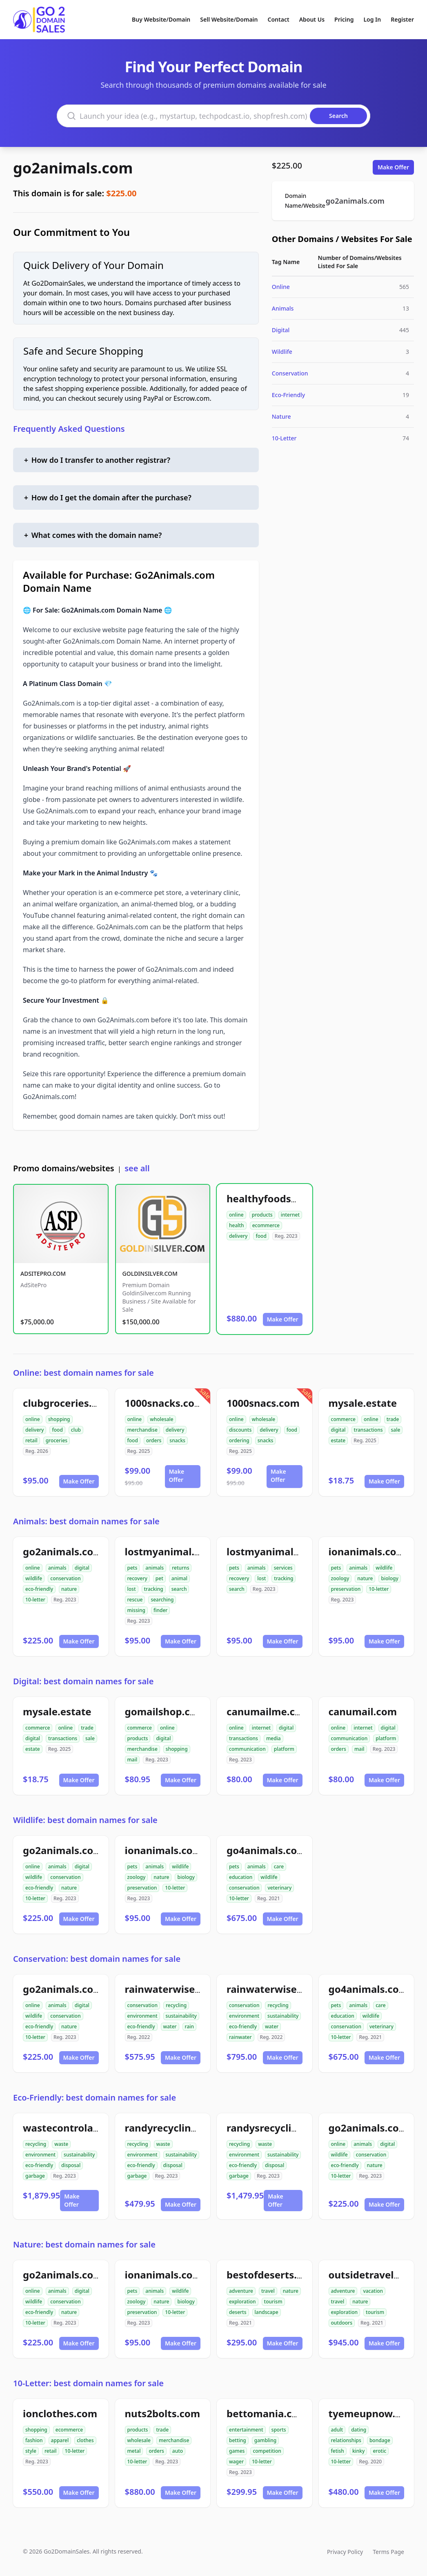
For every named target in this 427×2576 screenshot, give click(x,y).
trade (393, 1419)
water (170, 2026)
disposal (70, 2165)
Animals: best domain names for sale (86, 1521)
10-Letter (284, 438)
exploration (242, 2301)
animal (179, 1578)
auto (177, 2450)
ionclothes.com (60, 2413)
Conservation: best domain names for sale (96, 1958)
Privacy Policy (345, 2552)
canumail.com (363, 1711)
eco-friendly (39, 1589)
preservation (346, 1589)
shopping (59, 1419)
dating (358, 2429)
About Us (312, 19)
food (261, 1235)
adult (337, 2429)
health (236, 1225)
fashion (34, 2440)
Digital (281, 330)
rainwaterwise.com (171, 1989)
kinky (358, 2450)
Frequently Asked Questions (69, 428)
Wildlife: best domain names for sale (85, 1819)
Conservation (290, 373)
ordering (239, 1440)
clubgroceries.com (67, 1403)
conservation (65, 1578)
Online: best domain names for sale (83, 1372)
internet (290, 1214)
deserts (238, 2312)
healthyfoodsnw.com (278, 1198)
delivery (238, 1235)
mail (132, 1759)
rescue (135, 1599)
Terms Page (388, 2552)
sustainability (181, 2015)
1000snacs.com (263, 1403)
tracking (153, 1589)
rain (189, 2026)
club (76, 1429)
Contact (278, 19)
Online (281, 287)
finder (160, 1610)
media (273, 1738)
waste (61, 2144)
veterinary (279, 1887)
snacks (177, 1440)
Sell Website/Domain (229, 19)
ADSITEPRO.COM (43, 1273)
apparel (60, 2440)
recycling (176, 2005)
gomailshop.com (165, 1711)
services (283, 1567)
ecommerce (266, 1225)
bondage (379, 2440)
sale (395, 1429)
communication (247, 1748)
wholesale (161, 1419)
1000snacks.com (164, 1403)
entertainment (246, 2429)
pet (159, 1578)
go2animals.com (73, 168)
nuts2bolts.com (162, 2413)
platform (284, 1748)
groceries (56, 1440)
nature (69, 1589)
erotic (379, 2450)
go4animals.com (267, 1850)
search (179, 1589)
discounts (240, 1429)
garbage (35, 2175)
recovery (137, 1578)
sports (278, 2429)
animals (57, 1567)
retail (31, 1440)
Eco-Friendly (288, 395)
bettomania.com (267, 2413)
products (262, 1214)
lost (131, 1589)
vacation (373, 2290)
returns (180, 1567)
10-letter (35, 1599)
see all (137, 1168)
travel (268, 2290)
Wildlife (282, 351)
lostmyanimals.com (274, 1551)
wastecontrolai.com (71, 2127)
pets (132, 1567)
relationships (346, 2440)
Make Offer (393, 167)
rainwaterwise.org (271, 1989)
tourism (273, 2301)
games (237, 2450)
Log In (372, 19)
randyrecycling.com (173, 2127)
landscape (266, 2312)
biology (389, 1578)
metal (134, 2450)
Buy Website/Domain (161, 19)
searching (162, 1599)
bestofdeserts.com (272, 2274)
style (30, 2450)
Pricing (344, 19)
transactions (368, 1429)
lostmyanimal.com (170, 1551)
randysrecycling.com (277, 2127)
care (279, 1866)
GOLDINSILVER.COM (150, 1273)
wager (236, 2461)
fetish (337, 2450)
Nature (281, 416)
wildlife (33, 1578)
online (236, 1214)
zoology (340, 1578)
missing (136, 1610)
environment (142, 2015)
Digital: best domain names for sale (83, 1681)
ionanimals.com (367, 1551)
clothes (85, 2440)
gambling (265, 2440)
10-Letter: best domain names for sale (88, 2383)
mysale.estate (363, 1403)
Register (402, 19)
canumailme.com (268, 1711)
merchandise (142, 1429)
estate (338, 1440)
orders (153, 1440)
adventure (241, 2290)
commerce (343, 1419)
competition (267, 2450)
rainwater (240, 2037)
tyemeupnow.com (372, 2413)
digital (338, 1429)
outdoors (341, 2322)
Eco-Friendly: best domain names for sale (94, 2097)
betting (237, 2440)
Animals (283, 308)
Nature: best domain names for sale (84, 2244)
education (240, 1877)
